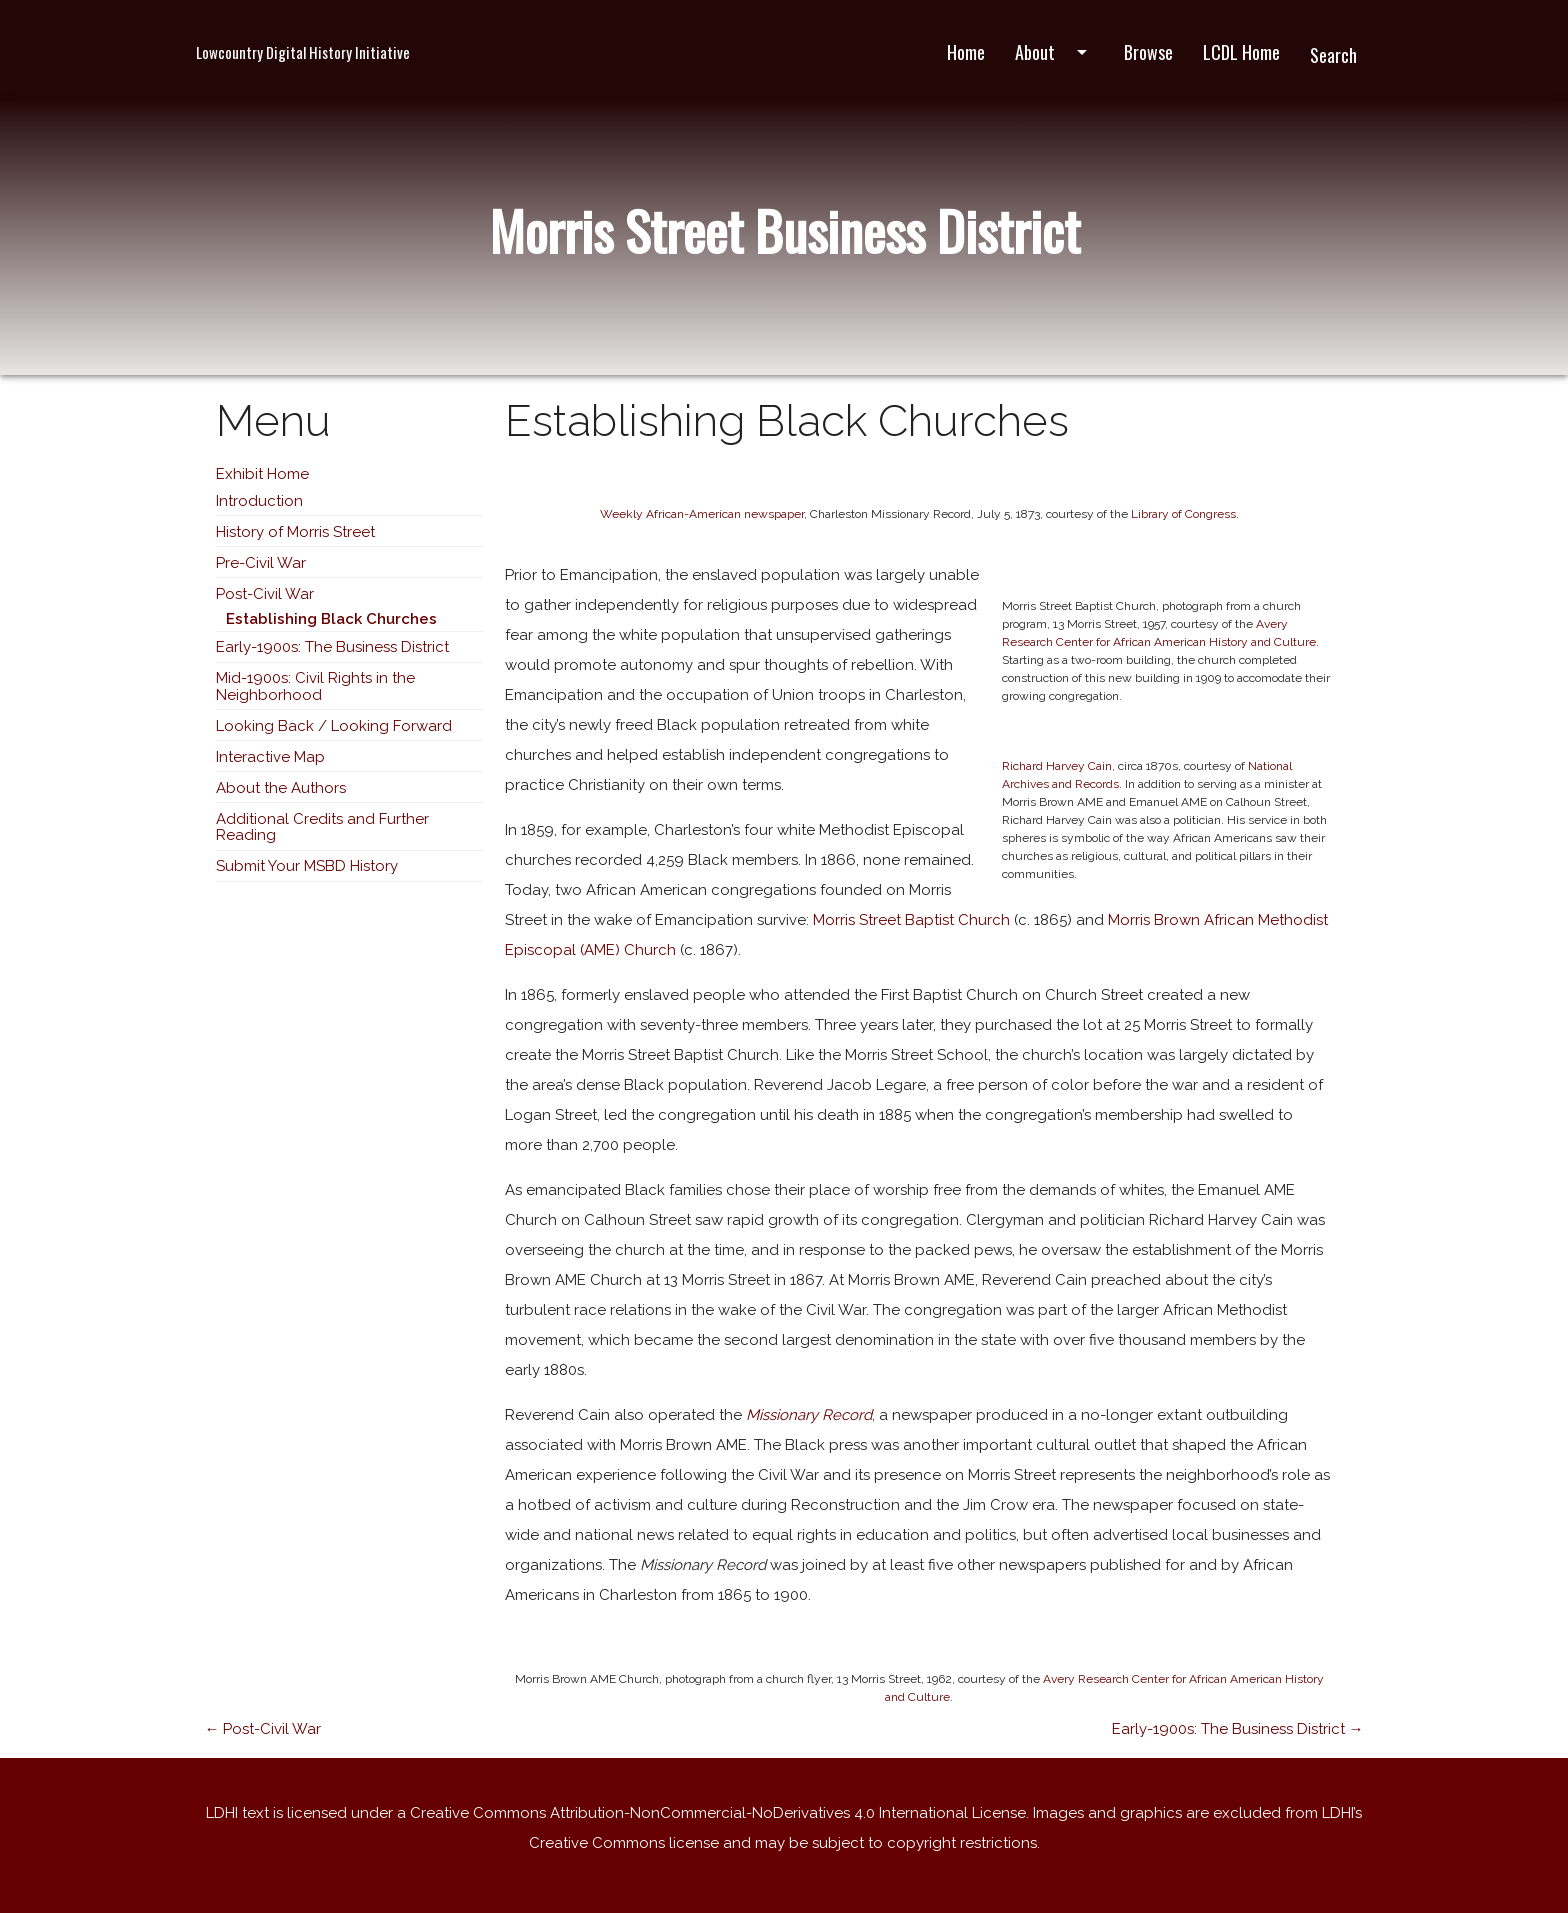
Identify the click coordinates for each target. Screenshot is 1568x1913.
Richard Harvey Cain (1057, 766)
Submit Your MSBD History (307, 866)
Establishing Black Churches (331, 619)
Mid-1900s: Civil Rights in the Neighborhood (315, 686)
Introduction (259, 501)
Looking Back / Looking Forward (334, 726)
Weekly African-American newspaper (702, 514)
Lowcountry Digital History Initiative (303, 52)
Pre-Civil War (261, 563)
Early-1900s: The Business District (332, 647)
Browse (1148, 52)
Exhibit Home (262, 474)
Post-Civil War (265, 594)
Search (1333, 55)
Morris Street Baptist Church (911, 920)
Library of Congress (1183, 514)
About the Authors (281, 788)
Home (966, 52)
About (1054, 52)
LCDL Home (1241, 52)
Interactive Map (270, 757)
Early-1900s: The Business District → (1238, 1729)
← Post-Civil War (262, 1729)
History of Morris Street (295, 532)
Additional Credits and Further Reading (322, 827)
